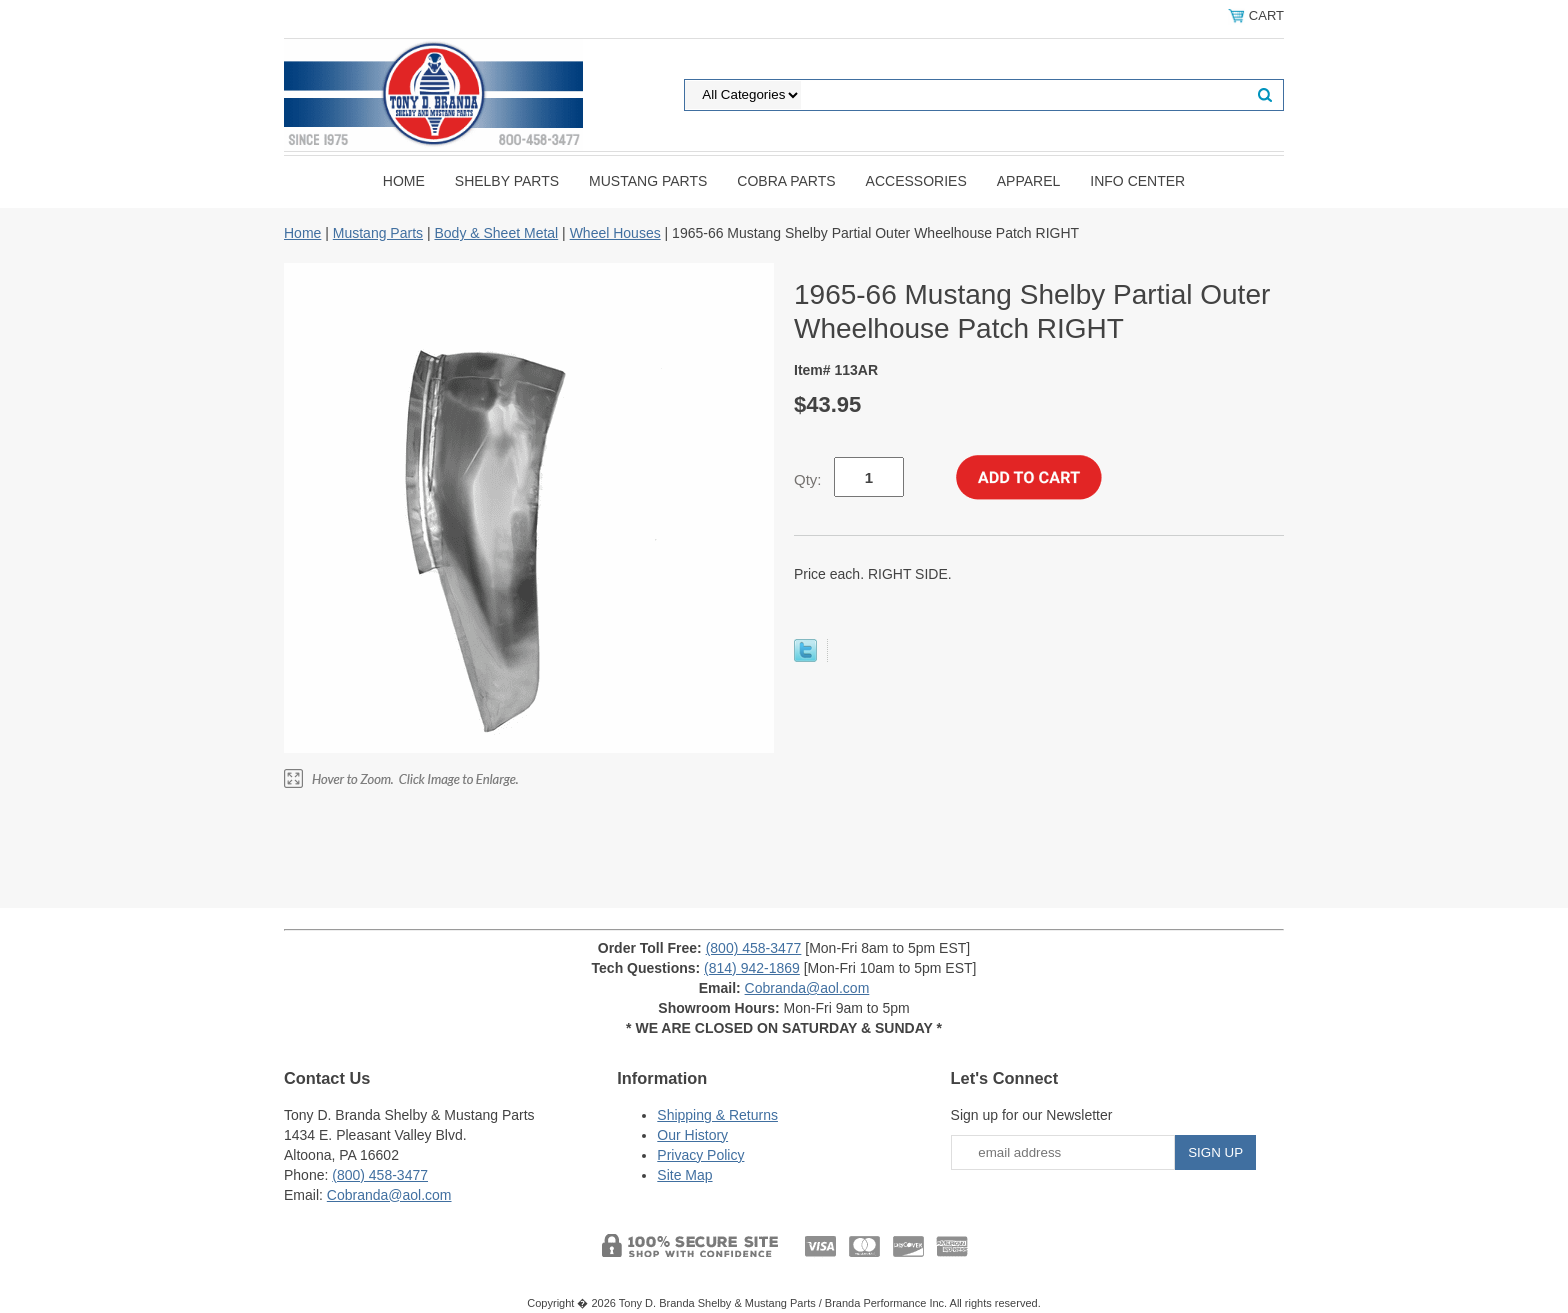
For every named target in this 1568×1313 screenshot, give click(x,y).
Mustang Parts (648, 181)
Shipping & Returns (717, 1115)
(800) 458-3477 (754, 948)
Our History (692, 1135)
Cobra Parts (786, 181)
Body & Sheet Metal (496, 233)
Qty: (808, 479)
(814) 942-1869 (752, 968)
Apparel (1029, 181)
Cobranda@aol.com (807, 988)
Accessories (916, 181)
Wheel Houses (615, 233)
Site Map (684, 1175)
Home (404, 181)
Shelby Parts (507, 181)
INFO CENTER (1137, 181)
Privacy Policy (700, 1155)
